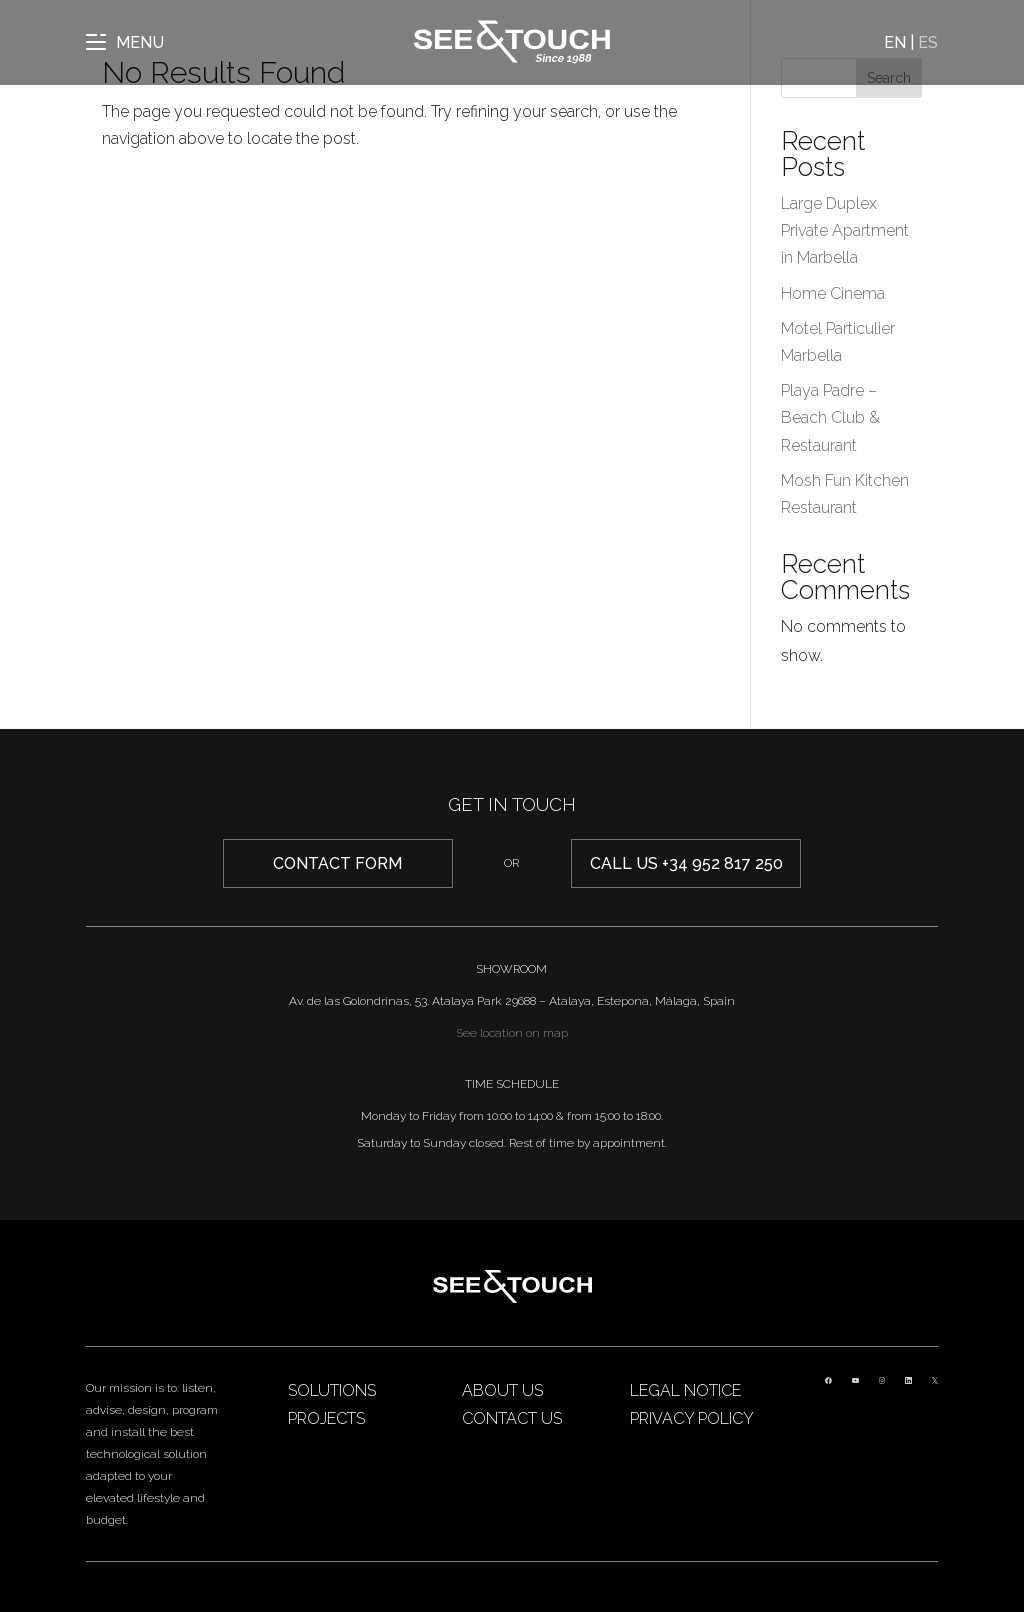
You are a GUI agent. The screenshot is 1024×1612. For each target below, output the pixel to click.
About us (502, 1390)
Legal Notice (685, 1390)
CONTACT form (337, 863)
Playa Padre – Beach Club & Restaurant (830, 417)
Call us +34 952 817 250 (686, 863)
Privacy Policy (692, 1418)
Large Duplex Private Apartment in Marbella (845, 230)
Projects (326, 1418)
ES (928, 42)
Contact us (512, 1418)
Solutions (332, 1390)
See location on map (512, 1033)
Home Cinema (833, 293)
